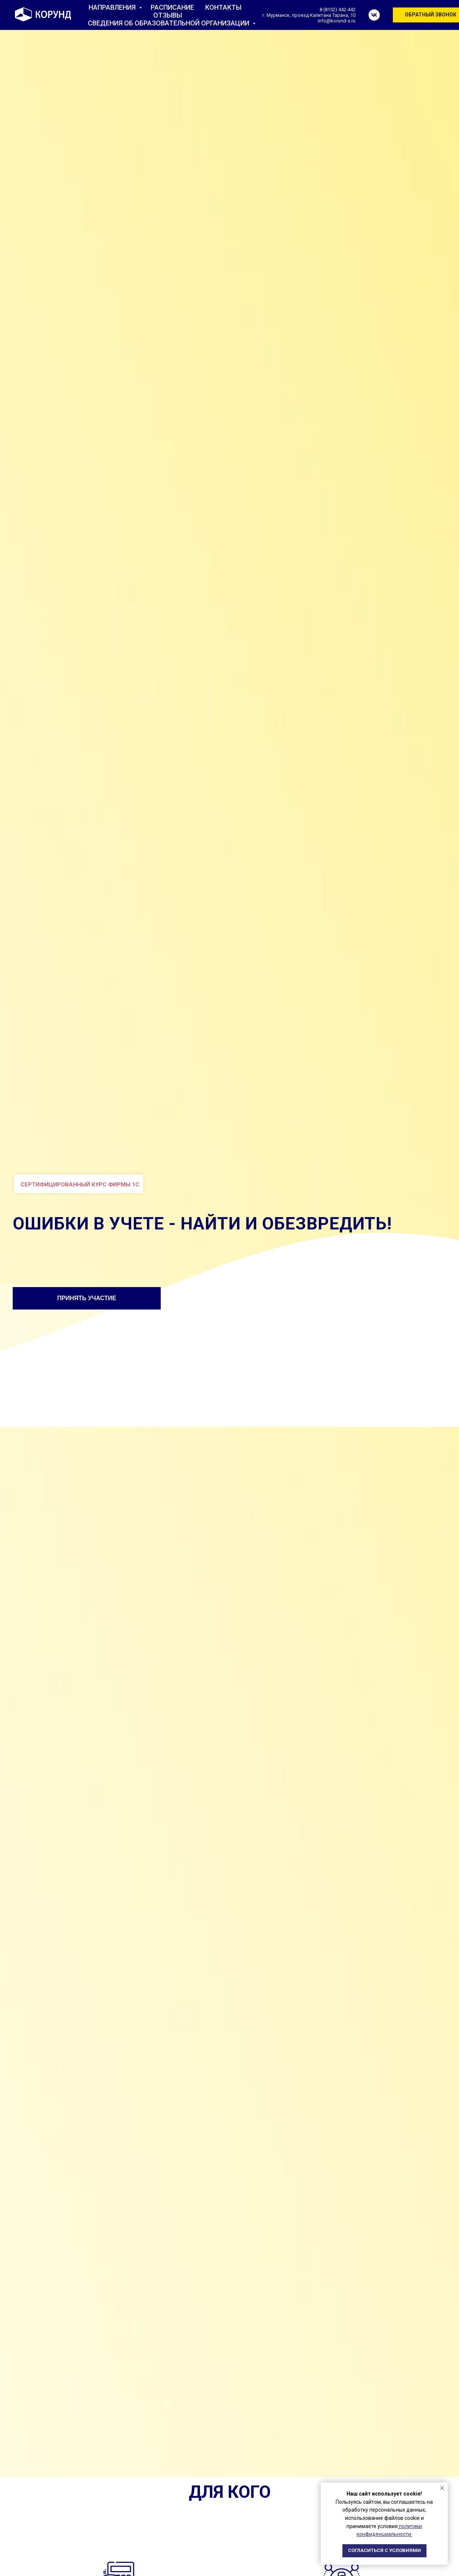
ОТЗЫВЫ (167, 15)
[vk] (374, 15)
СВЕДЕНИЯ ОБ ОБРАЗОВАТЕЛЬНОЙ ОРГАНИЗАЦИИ (169, 23)
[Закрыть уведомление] (442, 2488)
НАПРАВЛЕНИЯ (113, 7)
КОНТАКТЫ (223, 7)
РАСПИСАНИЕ (172, 7)
